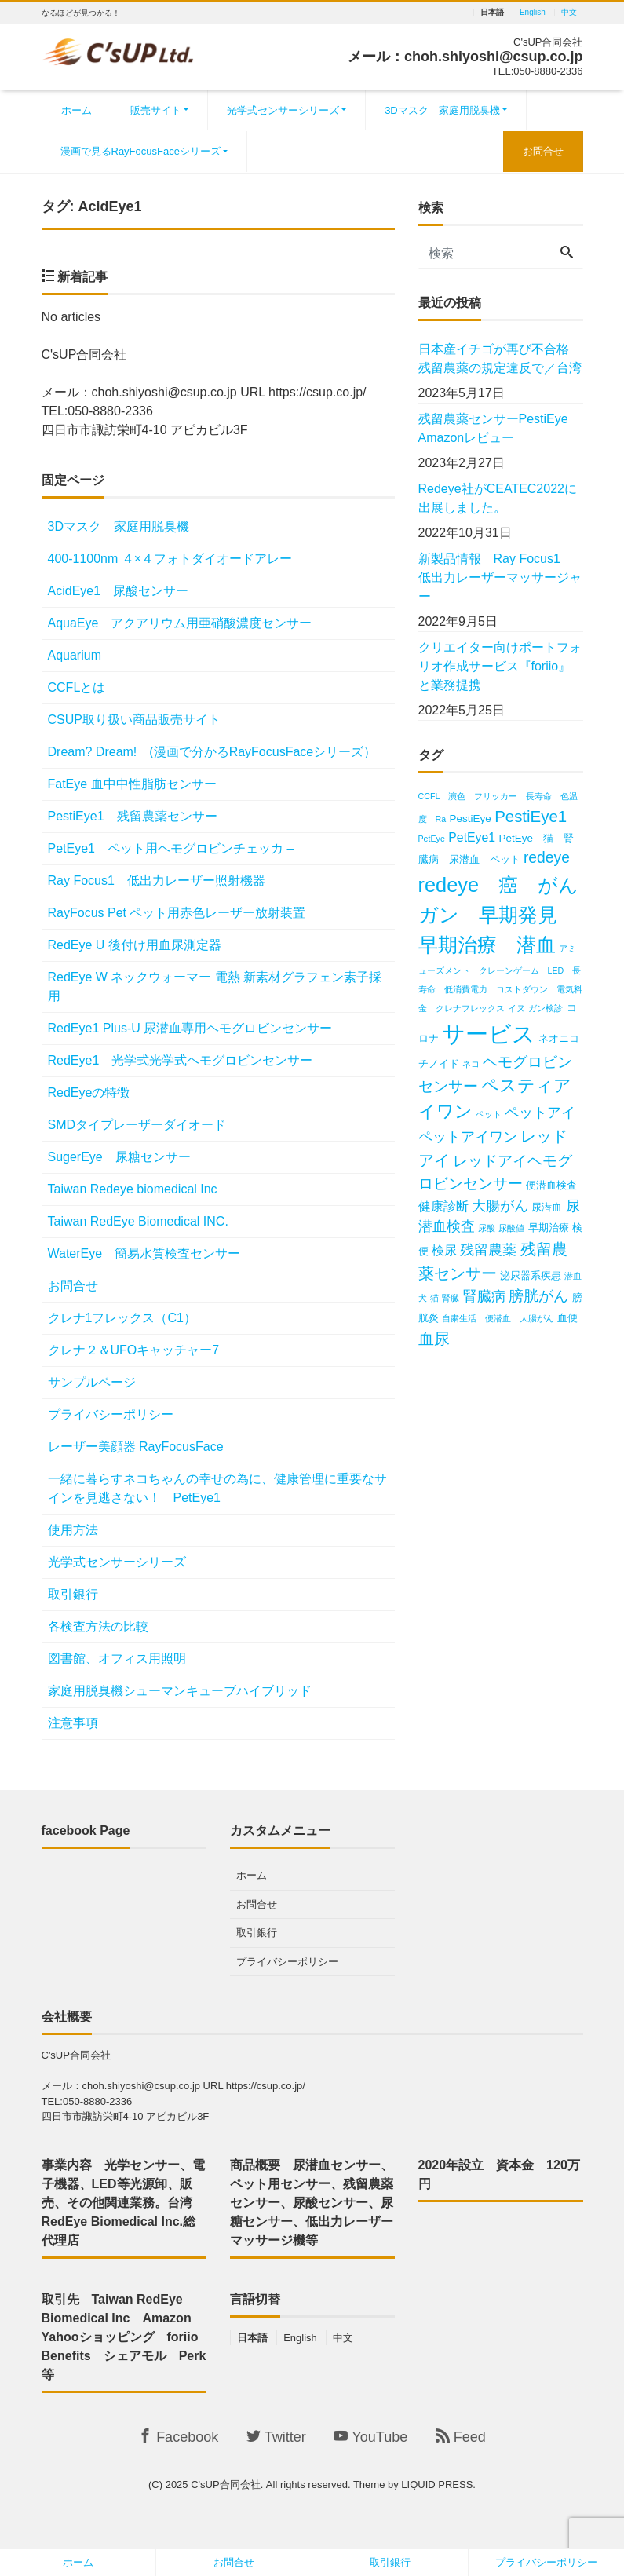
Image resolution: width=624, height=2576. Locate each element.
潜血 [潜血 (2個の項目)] (573, 1276)
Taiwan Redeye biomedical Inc (132, 1189)
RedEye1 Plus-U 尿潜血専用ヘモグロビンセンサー (190, 1028)
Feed (461, 2436)
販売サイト (155, 110)
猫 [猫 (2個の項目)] (434, 1298)
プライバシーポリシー (110, 1414)
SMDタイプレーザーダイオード (137, 1124)
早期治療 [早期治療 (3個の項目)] (548, 1227)
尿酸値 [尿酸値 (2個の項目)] (511, 1228)
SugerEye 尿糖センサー (119, 1157)
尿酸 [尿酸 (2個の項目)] (486, 1228)
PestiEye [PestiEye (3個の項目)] (470, 818)
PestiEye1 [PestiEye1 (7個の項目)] (530, 816)
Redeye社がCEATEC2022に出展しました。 (497, 498)
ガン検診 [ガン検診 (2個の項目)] (545, 1008)
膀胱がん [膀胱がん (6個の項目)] (538, 1296)
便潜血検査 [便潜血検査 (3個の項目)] (551, 1185)
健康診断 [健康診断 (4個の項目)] (443, 1206)
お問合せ (543, 151)
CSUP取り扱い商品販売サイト (134, 719)
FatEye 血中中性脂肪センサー (132, 784)
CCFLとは (77, 687)
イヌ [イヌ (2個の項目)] (516, 1008)
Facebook (178, 2436)
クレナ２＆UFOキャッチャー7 (134, 1350)
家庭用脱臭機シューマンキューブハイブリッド (180, 1690)
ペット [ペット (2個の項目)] (489, 1114)
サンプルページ (92, 1382)
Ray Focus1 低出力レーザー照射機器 (163, 880)
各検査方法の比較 (98, 1626)
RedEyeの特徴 (89, 1092)
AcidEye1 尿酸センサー (118, 590)
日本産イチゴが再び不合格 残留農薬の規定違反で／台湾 (500, 358)
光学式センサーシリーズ (283, 110)
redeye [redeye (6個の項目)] (547, 858)
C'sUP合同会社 (225, 2484)
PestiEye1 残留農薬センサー (132, 816)
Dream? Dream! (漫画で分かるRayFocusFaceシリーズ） (212, 751)
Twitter (276, 2436)
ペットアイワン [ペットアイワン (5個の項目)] (467, 1137)
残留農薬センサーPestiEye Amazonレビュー (499, 428)
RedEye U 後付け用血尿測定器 (134, 945)
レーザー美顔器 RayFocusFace (136, 1446)
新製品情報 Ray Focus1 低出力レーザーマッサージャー (500, 577)
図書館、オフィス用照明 (117, 1658)
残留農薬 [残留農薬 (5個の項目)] (488, 1250)
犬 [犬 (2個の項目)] (422, 1298)
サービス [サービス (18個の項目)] (488, 1034)
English (533, 12)
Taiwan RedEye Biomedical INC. (138, 1221)
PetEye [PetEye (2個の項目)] (431, 838)
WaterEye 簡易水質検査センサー (144, 1253)
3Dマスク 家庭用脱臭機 (442, 110)
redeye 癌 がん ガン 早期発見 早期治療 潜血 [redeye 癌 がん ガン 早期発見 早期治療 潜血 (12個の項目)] (508, 914)
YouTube (370, 2436)
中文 (569, 12)
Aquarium (74, 655)
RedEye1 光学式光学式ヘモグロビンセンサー (187, 1060)
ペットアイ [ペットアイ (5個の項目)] (540, 1112)
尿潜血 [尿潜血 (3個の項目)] (546, 1207)
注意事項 (73, 1723)
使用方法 (73, 1529)
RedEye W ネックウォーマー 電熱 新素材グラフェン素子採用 (215, 986)
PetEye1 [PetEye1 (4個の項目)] (471, 837)
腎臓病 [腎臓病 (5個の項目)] (484, 1296)
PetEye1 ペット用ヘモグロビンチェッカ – (171, 848)
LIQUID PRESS (437, 2484)
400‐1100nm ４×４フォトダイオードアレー (170, 558)
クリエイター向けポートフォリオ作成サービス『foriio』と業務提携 (500, 666)
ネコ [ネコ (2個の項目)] (471, 1064)
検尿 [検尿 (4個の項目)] (444, 1250)
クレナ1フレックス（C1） (122, 1318)
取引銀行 (73, 1594)
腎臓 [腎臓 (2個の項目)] (450, 1298)
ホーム (76, 110)
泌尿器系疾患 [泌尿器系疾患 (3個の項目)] (530, 1275)
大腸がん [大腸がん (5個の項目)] (500, 1206)
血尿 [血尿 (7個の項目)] (434, 1338)
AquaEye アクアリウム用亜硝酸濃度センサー (180, 623)
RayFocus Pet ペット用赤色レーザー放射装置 (177, 912)
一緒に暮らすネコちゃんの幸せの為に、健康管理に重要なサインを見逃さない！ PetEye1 (217, 1488)
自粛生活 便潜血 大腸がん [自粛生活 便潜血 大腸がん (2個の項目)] (498, 1318)
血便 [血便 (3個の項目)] (567, 1318)
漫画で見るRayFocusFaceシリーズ (140, 151)
